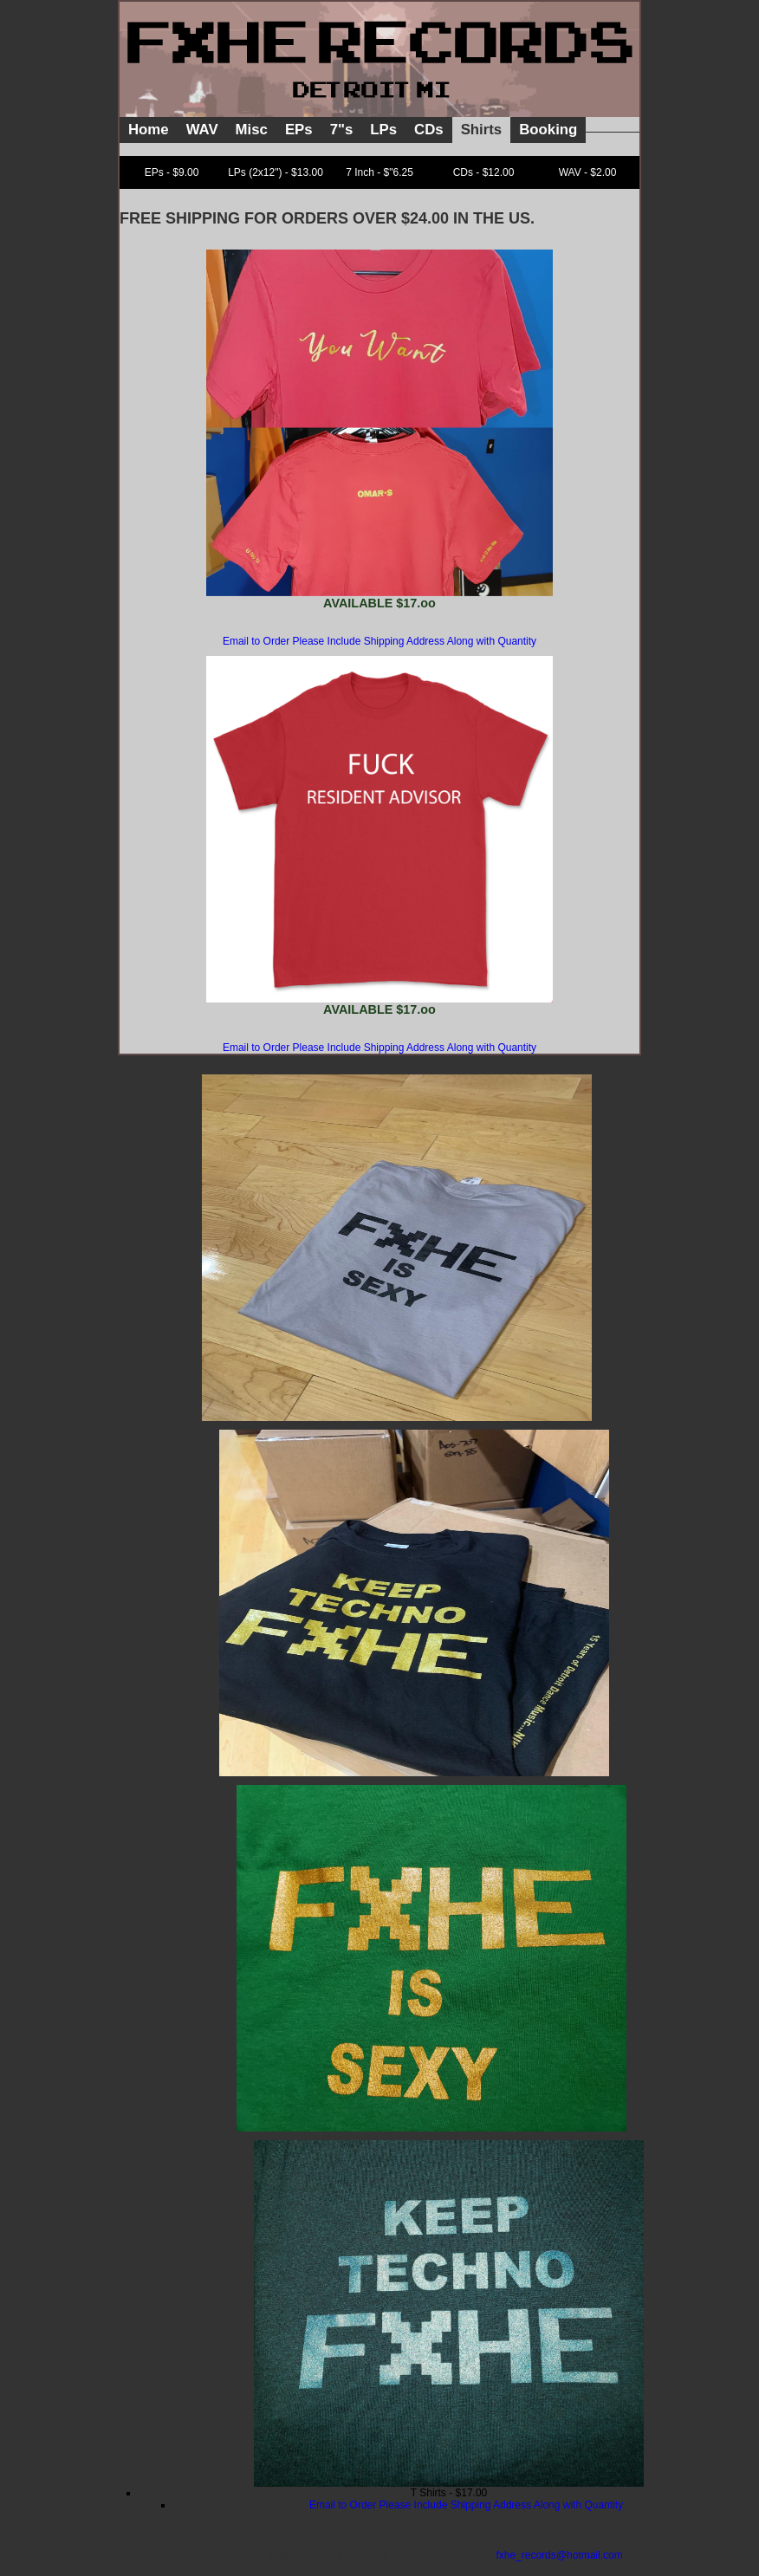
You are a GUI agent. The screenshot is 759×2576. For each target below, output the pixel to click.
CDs (429, 129)
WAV (202, 129)
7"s (342, 129)
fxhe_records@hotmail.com (559, 2555)
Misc (252, 129)
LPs (383, 129)
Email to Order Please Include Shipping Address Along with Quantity (379, 641)
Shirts (482, 129)
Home (148, 129)
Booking (548, 129)
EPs (299, 129)
